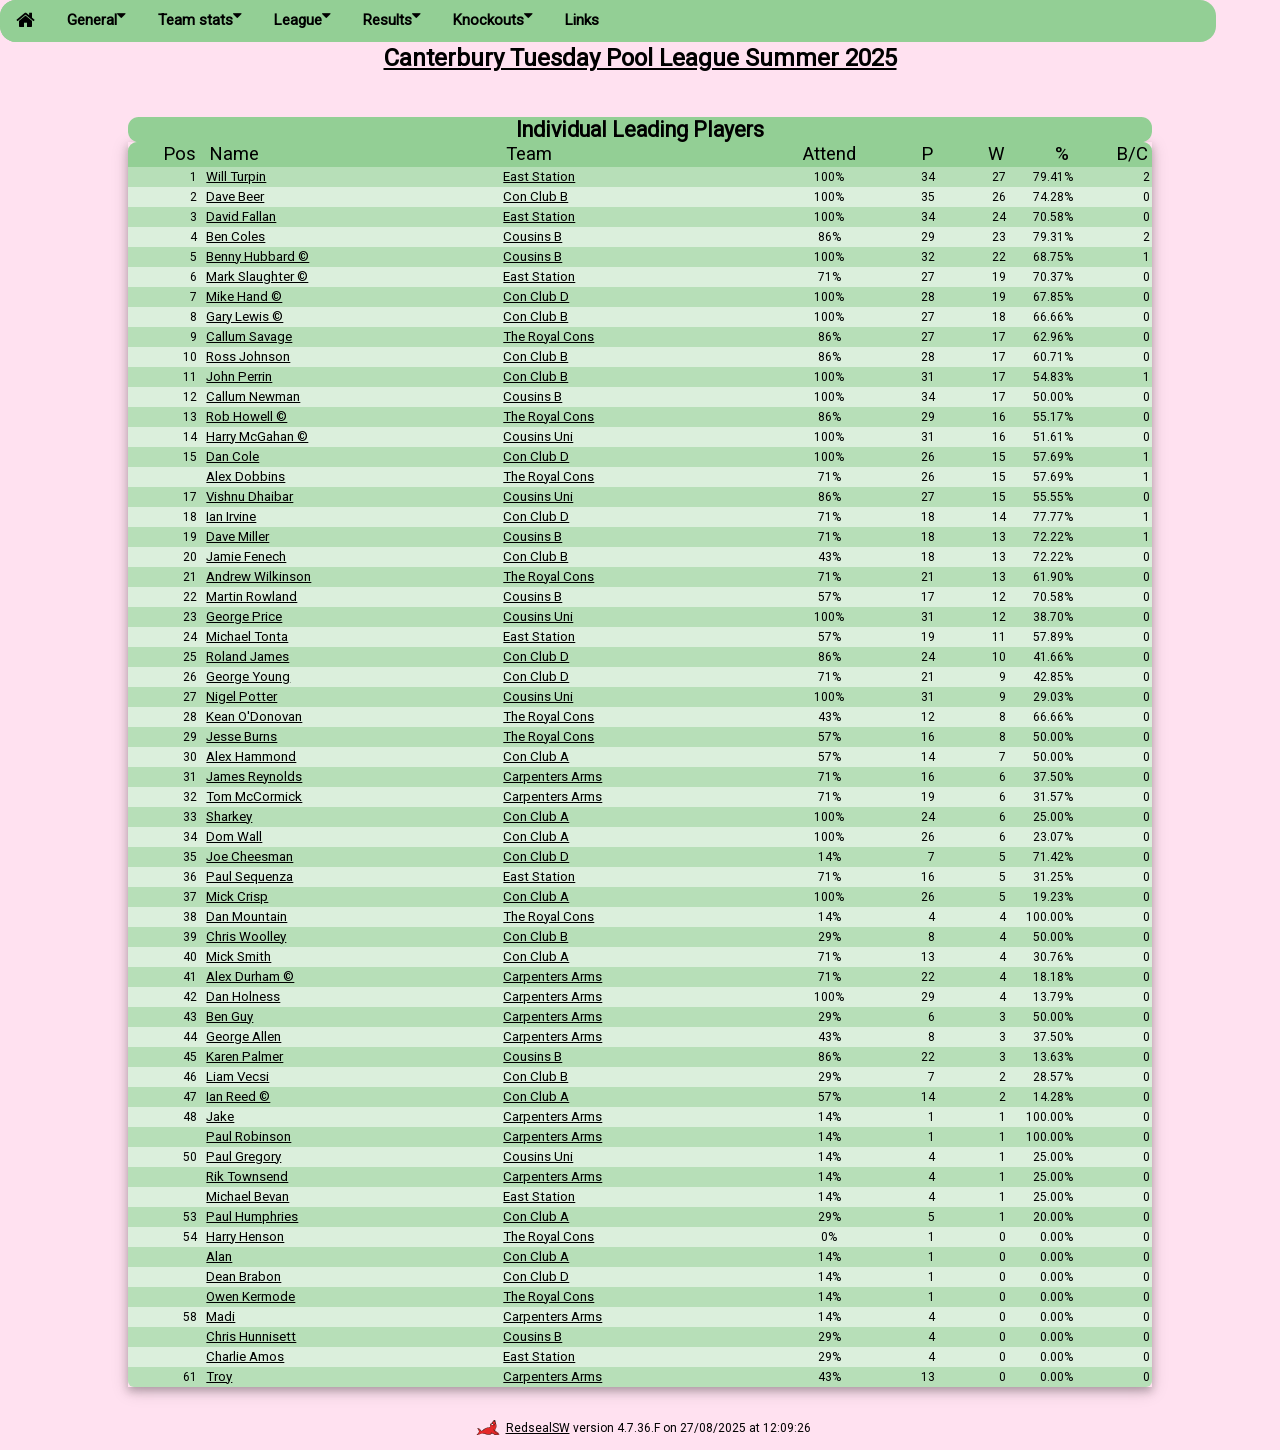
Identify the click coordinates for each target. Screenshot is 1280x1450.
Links (582, 20)
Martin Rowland (251, 596)
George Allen (243, 1036)
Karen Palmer (244, 1056)
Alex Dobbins (245, 476)
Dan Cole (232, 456)
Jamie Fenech (246, 556)
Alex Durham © (250, 976)
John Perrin (239, 376)
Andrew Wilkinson (258, 576)
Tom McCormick (254, 796)
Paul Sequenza (249, 876)
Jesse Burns (241, 736)
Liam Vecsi (237, 1076)
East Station (539, 176)
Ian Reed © (238, 1096)
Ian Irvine (231, 516)
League (302, 18)
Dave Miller (237, 536)
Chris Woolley (246, 936)
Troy (219, 1376)
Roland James (247, 656)
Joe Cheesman (249, 856)
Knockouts (493, 18)
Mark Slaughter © (257, 276)
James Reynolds (254, 776)
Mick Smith (238, 956)
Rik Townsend (247, 1176)
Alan (219, 1256)
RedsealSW (523, 1428)
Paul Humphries (252, 1216)
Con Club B (535, 196)
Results (392, 18)
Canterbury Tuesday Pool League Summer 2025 (640, 58)
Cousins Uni (538, 436)
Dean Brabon (243, 1276)
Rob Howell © (246, 416)
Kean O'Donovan (254, 716)
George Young (248, 676)
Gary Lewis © (244, 316)
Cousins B (532, 236)
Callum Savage (249, 336)
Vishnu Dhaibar (249, 496)
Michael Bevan (247, 1196)
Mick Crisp (237, 896)
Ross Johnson (248, 356)
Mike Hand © (244, 296)
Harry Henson (245, 1236)
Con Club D (536, 296)
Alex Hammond (251, 756)
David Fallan (241, 216)
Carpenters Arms (552, 776)
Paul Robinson (248, 1136)
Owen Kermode (250, 1296)
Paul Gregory (243, 1156)
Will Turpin (236, 176)
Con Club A (536, 756)
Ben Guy (229, 1016)
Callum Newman (253, 396)
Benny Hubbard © (257, 256)
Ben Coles (235, 236)
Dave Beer (235, 196)
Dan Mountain (246, 916)
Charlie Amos (245, 1356)
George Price (244, 616)
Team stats (200, 18)
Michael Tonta (247, 636)
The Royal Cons (548, 336)
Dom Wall (234, 836)
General (96, 18)
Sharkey (229, 816)
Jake (220, 1116)
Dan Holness (243, 996)
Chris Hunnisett (251, 1336)
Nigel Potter (241, 696)
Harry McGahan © (257, 436)
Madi (220, 1316)
